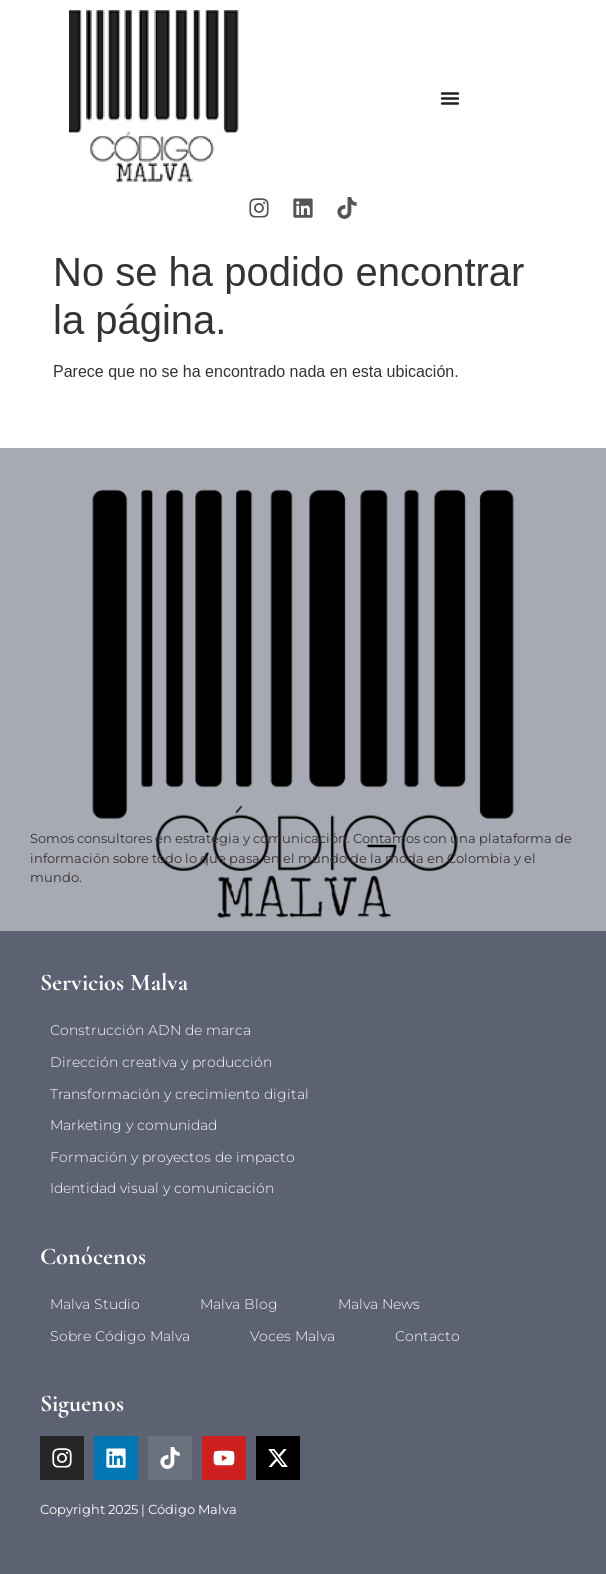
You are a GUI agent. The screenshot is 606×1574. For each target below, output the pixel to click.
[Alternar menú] (450, 98)
